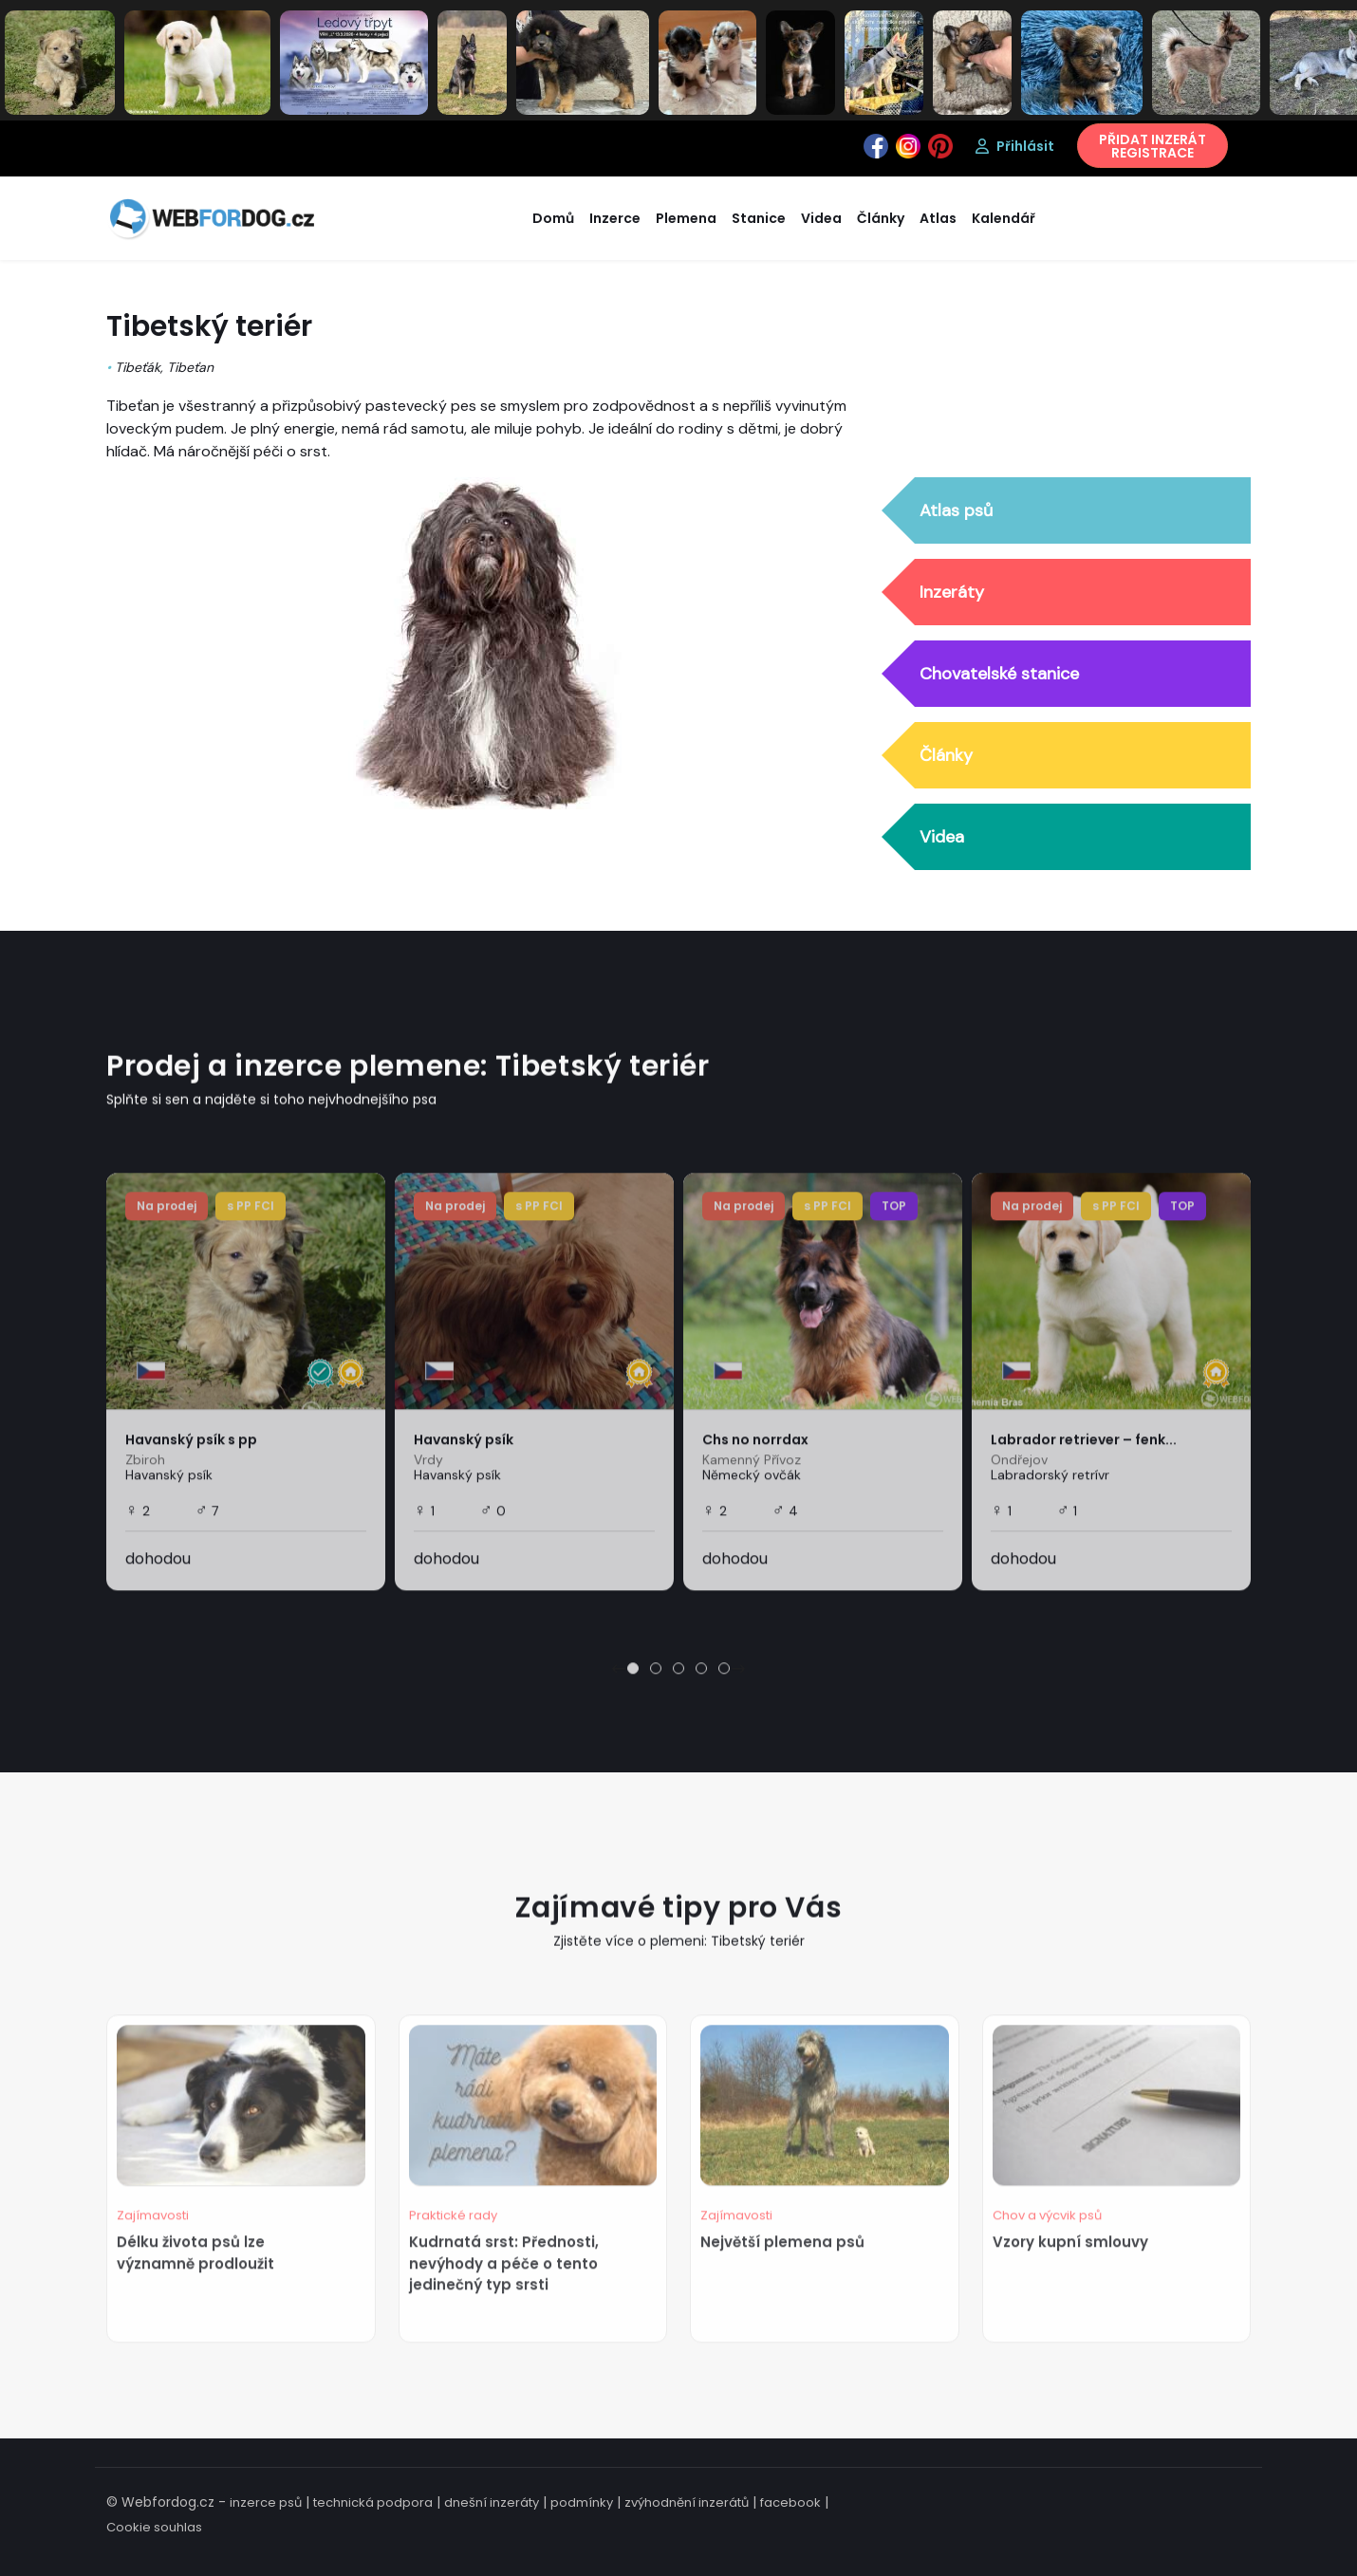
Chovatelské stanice (999, 673)
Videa (942, 836)
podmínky (581, 2502)
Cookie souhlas (154, 2527)
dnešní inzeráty (491, 2502)
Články (946, 755)
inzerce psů (266, 2502)
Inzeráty (952, 592)
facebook (790, 2502)
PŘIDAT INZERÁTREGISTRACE (1152, 146)
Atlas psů (956, 510)
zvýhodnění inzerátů (686, 2502)
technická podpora (373, 2502)
